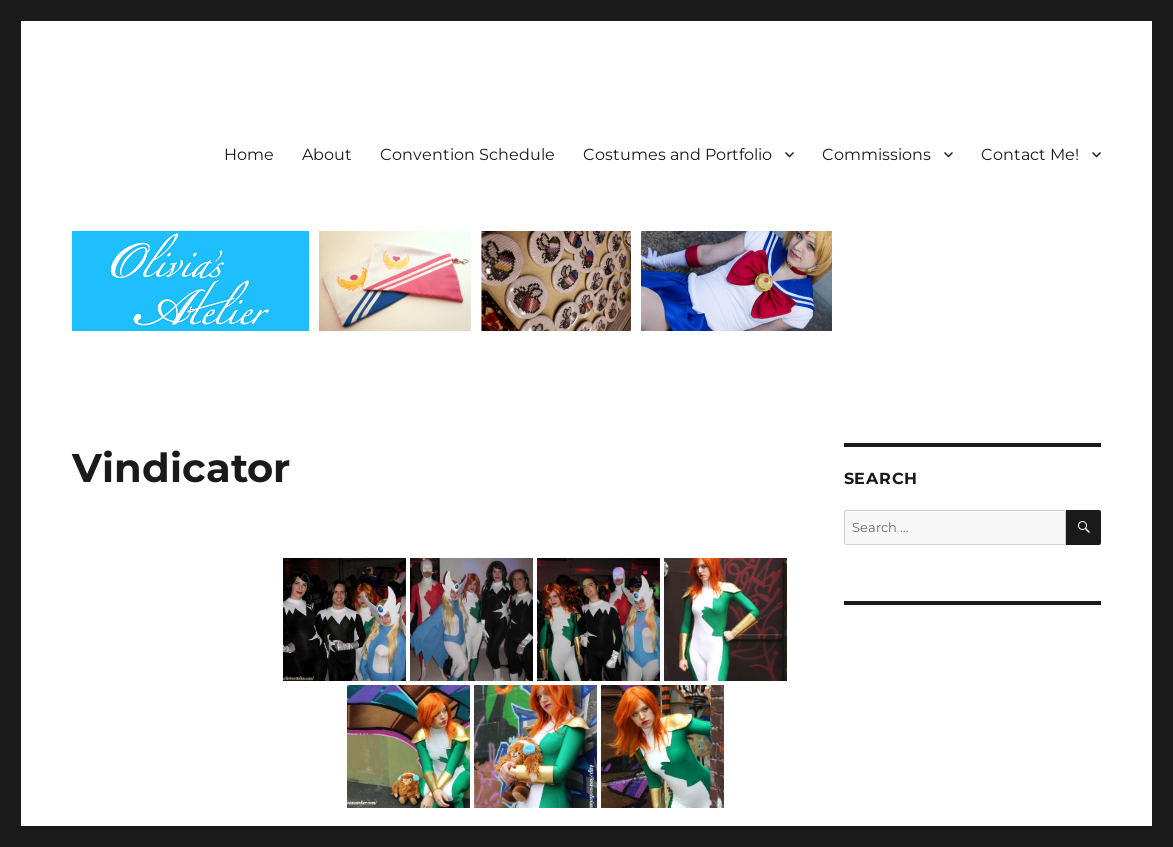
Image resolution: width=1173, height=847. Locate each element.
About (327, 154)
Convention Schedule (467, 154)
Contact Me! (1030, 154)
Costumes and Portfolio (677, 154)
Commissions (876, 154)
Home (249, 154)
